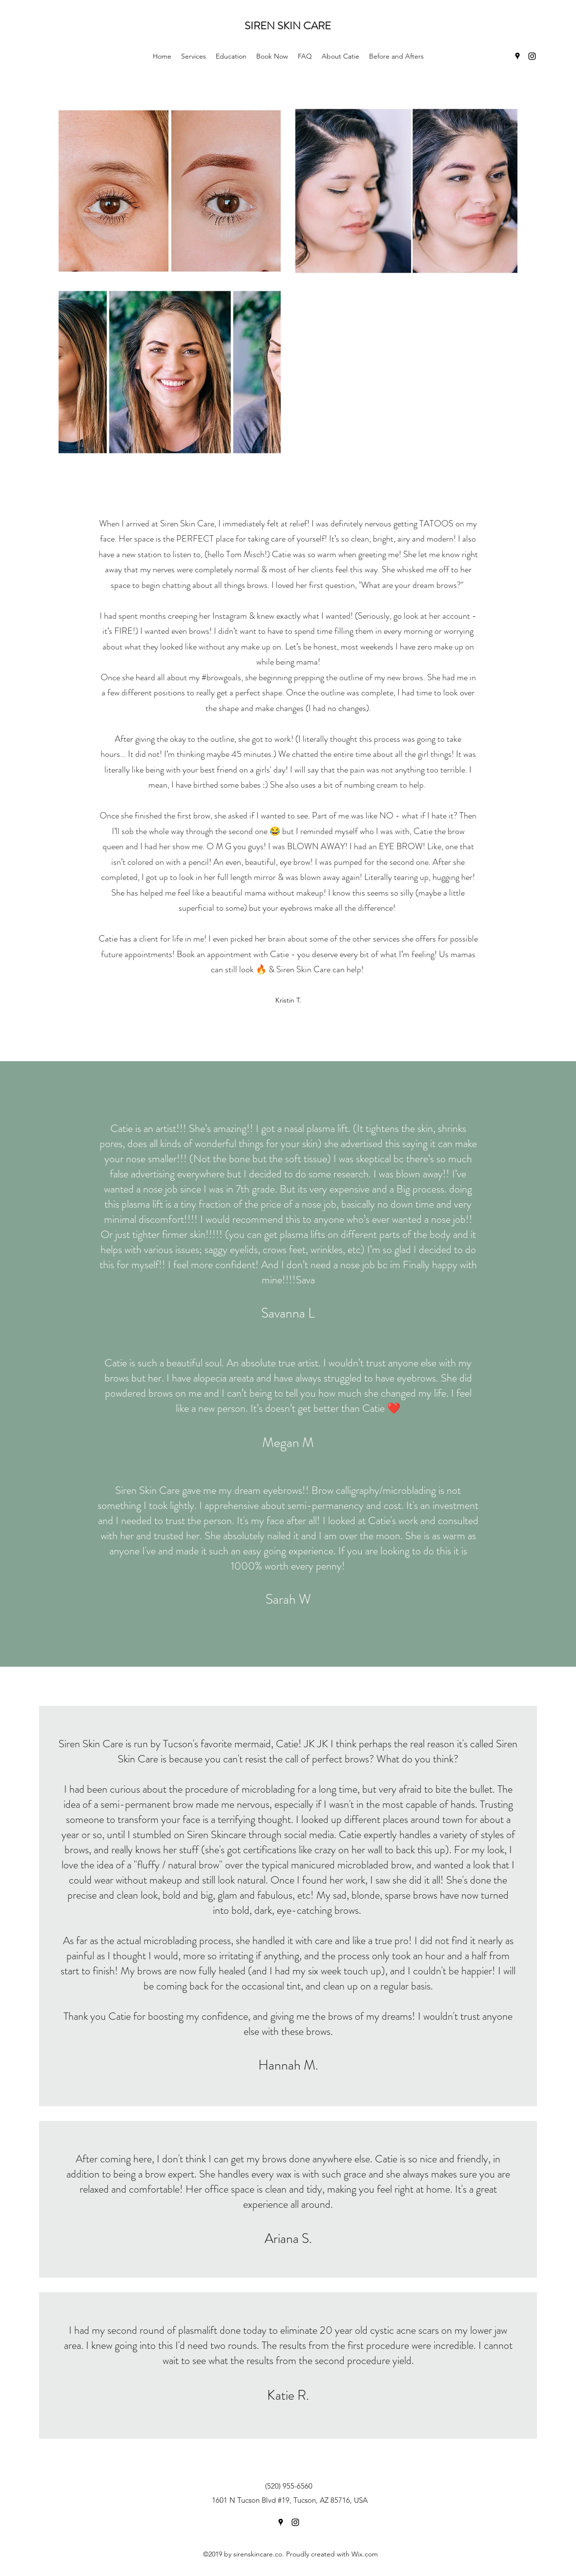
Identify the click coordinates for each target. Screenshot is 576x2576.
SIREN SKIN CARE (289, 25)
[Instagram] (532, 56)
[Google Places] (517, 56)
